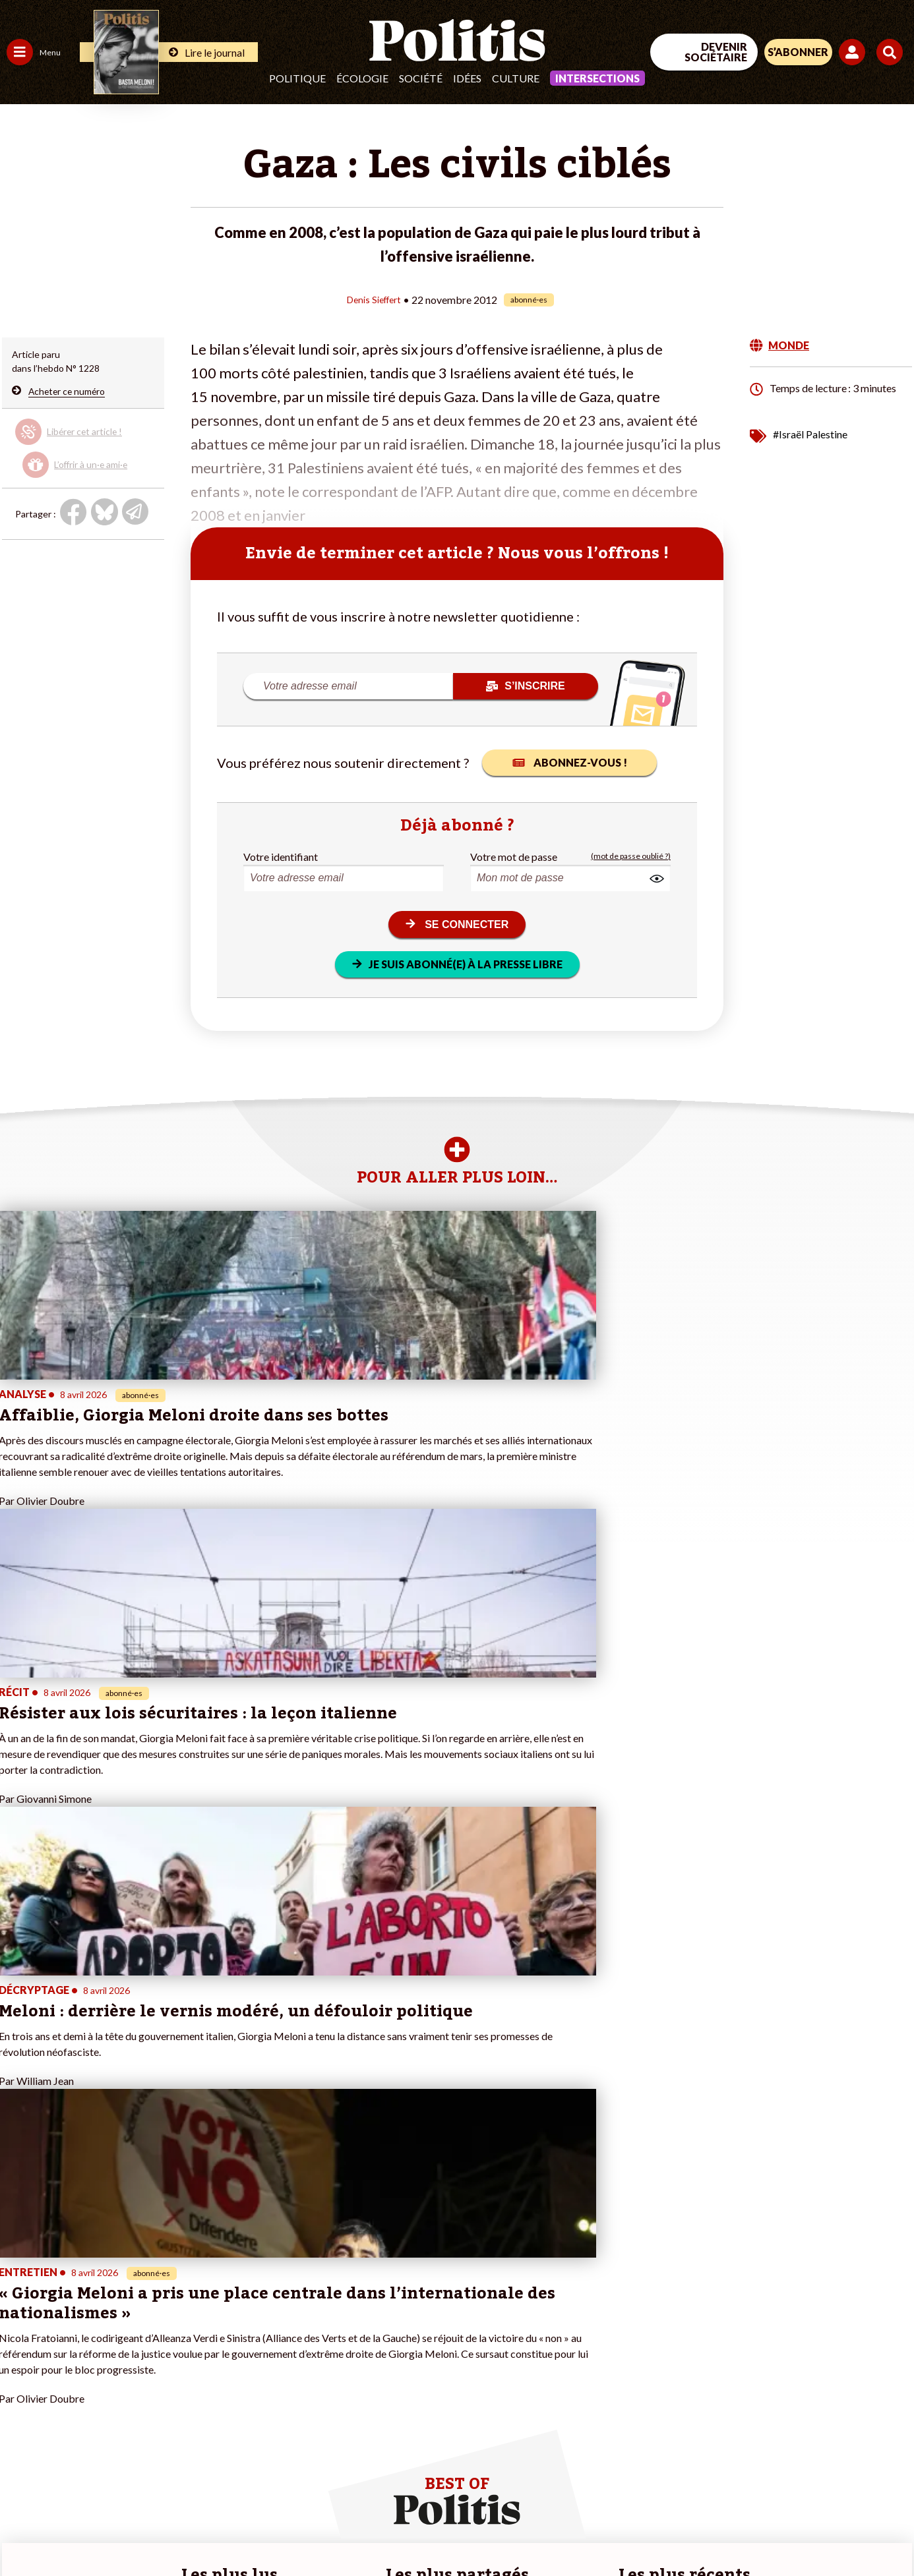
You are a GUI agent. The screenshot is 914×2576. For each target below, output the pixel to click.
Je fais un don (139, 2321)
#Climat (231, 2308)
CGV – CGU (288, 2530)
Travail (68, 2308)
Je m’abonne (136, 2349)
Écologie (362, 78)
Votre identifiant (280, 856)
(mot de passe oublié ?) (631, 856)
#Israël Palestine (810, 433)
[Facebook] (747, 2467)
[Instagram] (871, 2467)
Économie (75, 2321)
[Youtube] (828, 2467)
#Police (231, 2321)
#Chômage (238, 2363)
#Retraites (238, 2349)
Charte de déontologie (197, 2530)
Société (420, 78)
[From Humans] (762, 2498)
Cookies (537, 2530)
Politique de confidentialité (390, 2530)
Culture (515, 78)
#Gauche (234, 2335)
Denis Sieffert (374, 299)
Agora (19, 2308)
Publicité (484, 2530)
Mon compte (137, 2405)
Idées (467, 78)
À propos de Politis (150, 2391)
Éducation (76, 2335)
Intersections (597, 78)
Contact (25, 2530)
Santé (67, 2349)
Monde (21, 2391)
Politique (297, 78)
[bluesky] (787, 2467)
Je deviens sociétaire (154, 2335)
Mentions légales (95, 2530)
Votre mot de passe (513, 856)
